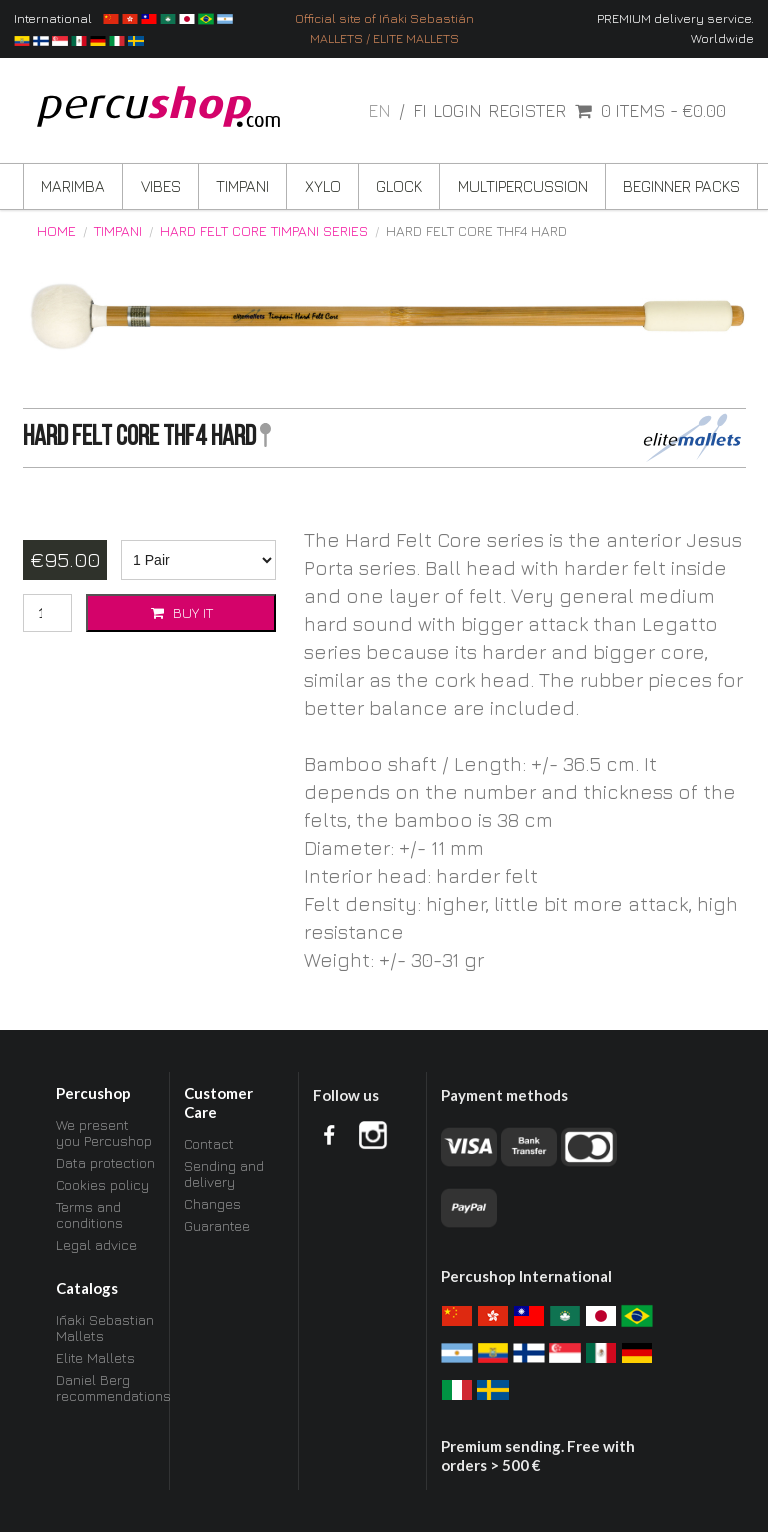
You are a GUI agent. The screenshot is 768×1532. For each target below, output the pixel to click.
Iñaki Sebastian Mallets (105, 1328)
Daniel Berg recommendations (106, 1387)
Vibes (161, 186)
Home (56, 231)
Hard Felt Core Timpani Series (264, 231)
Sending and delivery (224, 1173)
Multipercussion (523, 186)
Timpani (242, 186)
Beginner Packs (681, 186)
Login (457, 111)
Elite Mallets (95, 1357)
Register (527, 111)
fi (420, 110)
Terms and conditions (89, 1214)
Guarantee (217, 1225)
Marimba (73, 186)
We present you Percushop (104, 1133)
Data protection (105, 1162)
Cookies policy (102, 1184)
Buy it (181, 612)
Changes (212, 1203)
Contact (209, 1144)
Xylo (323, 186)
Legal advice (96, 1244)
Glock (399, 186)
